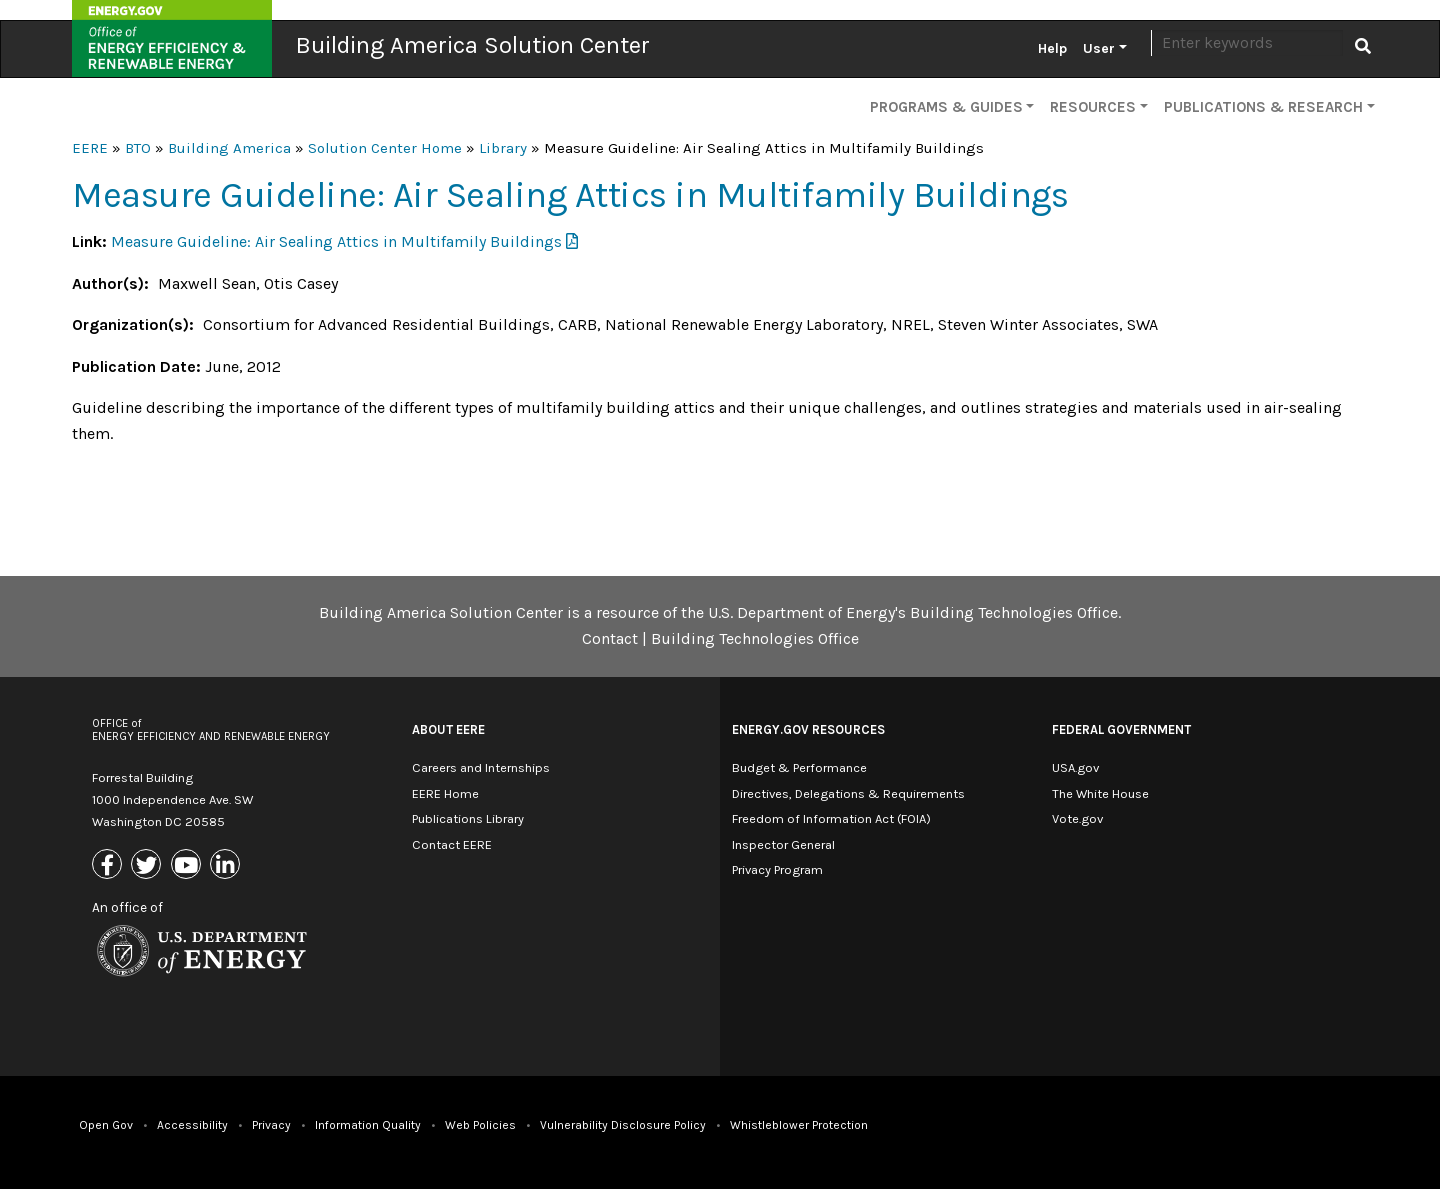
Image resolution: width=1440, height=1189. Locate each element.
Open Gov (106, 1125)
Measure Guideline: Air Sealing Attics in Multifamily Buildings (336, 241)
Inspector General (783, 844)
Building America (229, 148)
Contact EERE (452, 844)
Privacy (271, 1125)
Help (1052, 48)
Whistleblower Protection (799, 1125)
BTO (138, 148)
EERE (90, 148)
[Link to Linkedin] (227, 865)
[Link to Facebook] (109, 865)
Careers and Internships (481, 767)
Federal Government (1121, 729)
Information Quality (368, 1125)
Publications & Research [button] (1263, 107)
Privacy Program (777, 869)
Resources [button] (1093, 107)
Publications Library (468, 818)
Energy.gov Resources (808, 729)
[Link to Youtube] (188, 865)
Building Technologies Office (755, 638)
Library (503, 148)
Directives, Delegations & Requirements (848, 793)
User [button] (1099, 48)
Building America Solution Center (473, 45)
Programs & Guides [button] (946, 107)
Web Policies (480, 1125)
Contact (610, 638)
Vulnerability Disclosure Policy (623, 1125)
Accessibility (192, 1125)
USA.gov (1075, 767)
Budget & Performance (799, 767)
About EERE (448, 729)
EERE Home (445, 793)
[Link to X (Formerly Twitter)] (148, 865)
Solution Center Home (385, 148)
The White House (1100, 793)
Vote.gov (1077, 818)
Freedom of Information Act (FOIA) (831, 818)
